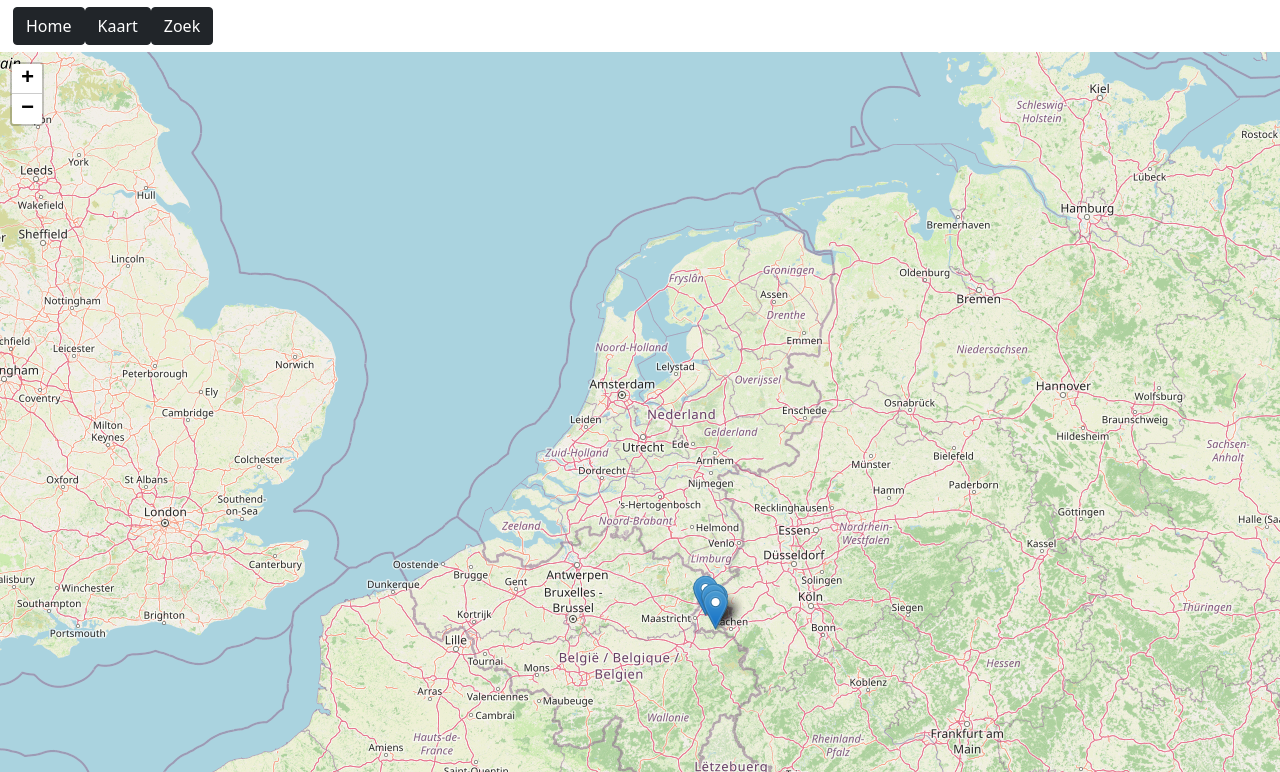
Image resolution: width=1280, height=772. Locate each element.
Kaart (118, 26)
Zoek (182, 26)
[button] (715, 609)
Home (49, 26)
